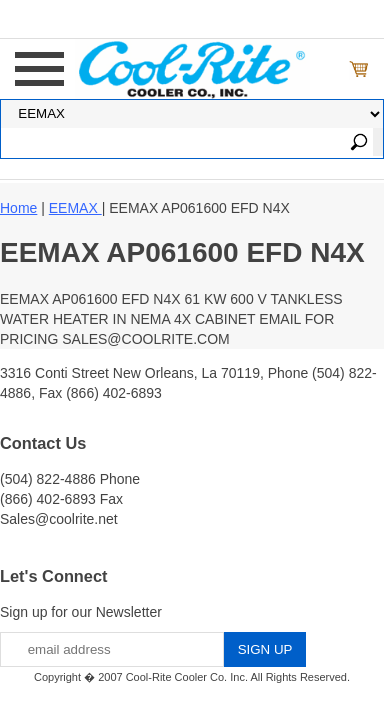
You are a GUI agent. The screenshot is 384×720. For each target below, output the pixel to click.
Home (18, 208)
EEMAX (75, 208)
